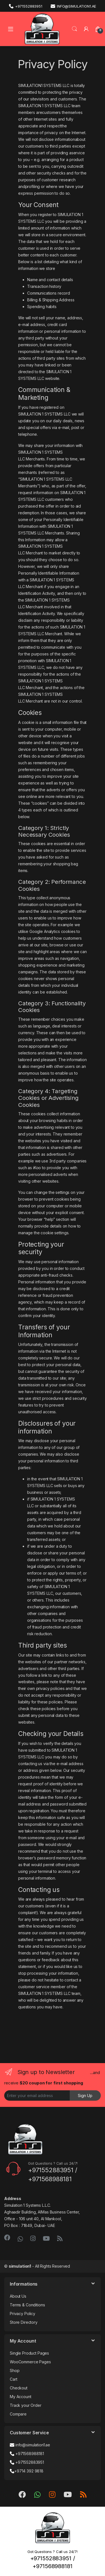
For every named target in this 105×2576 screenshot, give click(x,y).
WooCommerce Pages (30, 2361)
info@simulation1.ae (73, 6)
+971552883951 (25, 6)
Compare (18, 2414)
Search (74, 29)
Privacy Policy (22, 2313)
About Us (18, 2296)
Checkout (18, 2387)
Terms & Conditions (27, 2304)
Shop (14, 2370)
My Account (20, 2396)
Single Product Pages (29, 2353)
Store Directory (24, 2322)
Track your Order (25, 2405)
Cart (13, 2379)
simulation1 (20, 2266)
